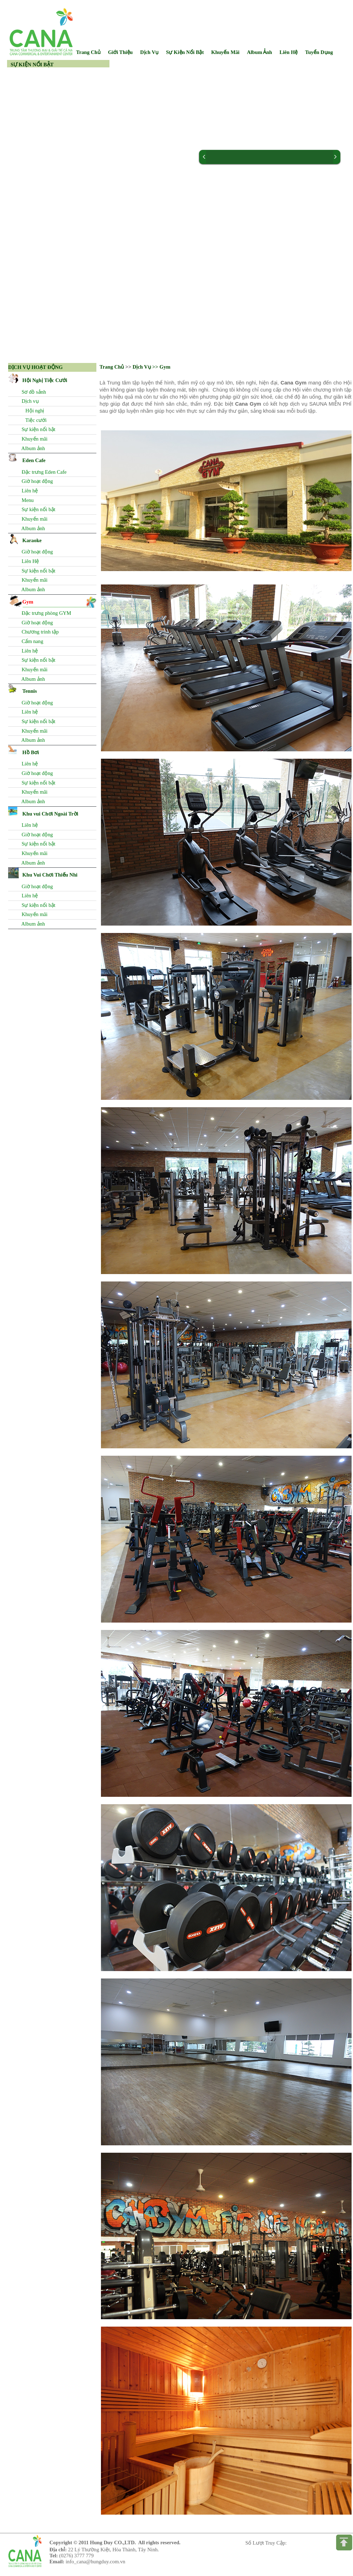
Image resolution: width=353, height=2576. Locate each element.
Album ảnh (32, 448)
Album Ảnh (259, 52)
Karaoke (32, 540)
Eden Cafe (34, 460)
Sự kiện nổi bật (37, 429)
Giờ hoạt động (36, 481)
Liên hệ (28, 490)
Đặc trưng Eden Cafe (43, 472)
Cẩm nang (31, 641)
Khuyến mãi (33, 439)
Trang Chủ (112, 367)
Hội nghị (31, 410)
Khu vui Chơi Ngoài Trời (50, 814)
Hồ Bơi (30, 752)
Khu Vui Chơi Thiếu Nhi (49, 875)
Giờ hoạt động (36, 834)
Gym (27, 602)
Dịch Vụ (149, 52)
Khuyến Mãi (225, 52)
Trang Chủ (88, 52)
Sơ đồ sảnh (32, 392)
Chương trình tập (39, 632)
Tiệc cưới (33, 420)
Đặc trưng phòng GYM (45, 613)
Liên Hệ (289, 52)
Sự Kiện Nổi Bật (185, 52)
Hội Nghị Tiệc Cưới (44, 380)
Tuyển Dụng (319, 52)
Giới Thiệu (120, 52)
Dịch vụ (29, 401)
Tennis (29, 691)
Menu (26, 500)
